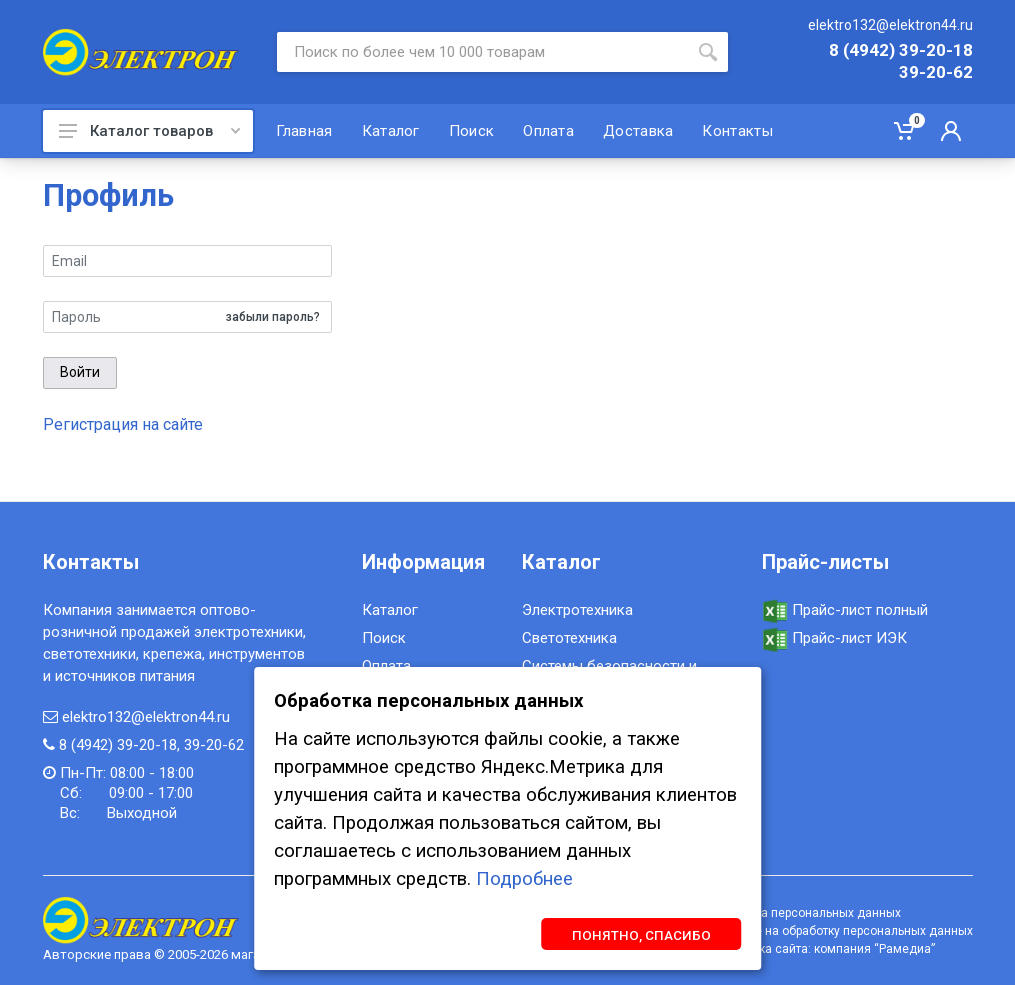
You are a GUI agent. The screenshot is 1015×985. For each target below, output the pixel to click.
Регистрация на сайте (123, 424)
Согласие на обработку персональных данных (840, 931)
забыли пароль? (273, 317)
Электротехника (577, 610)
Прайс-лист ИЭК (834, 638)
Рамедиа (905, 949)
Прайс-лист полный (845, 610)
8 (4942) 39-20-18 (901, 51)
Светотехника (569, 638)
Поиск (384, 638)
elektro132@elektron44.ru (890, 25)
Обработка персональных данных (804, 913)
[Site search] (482, 52)
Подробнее (524, 879)
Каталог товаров (149, 131)
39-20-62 (936, 73)
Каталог (390, 610)
